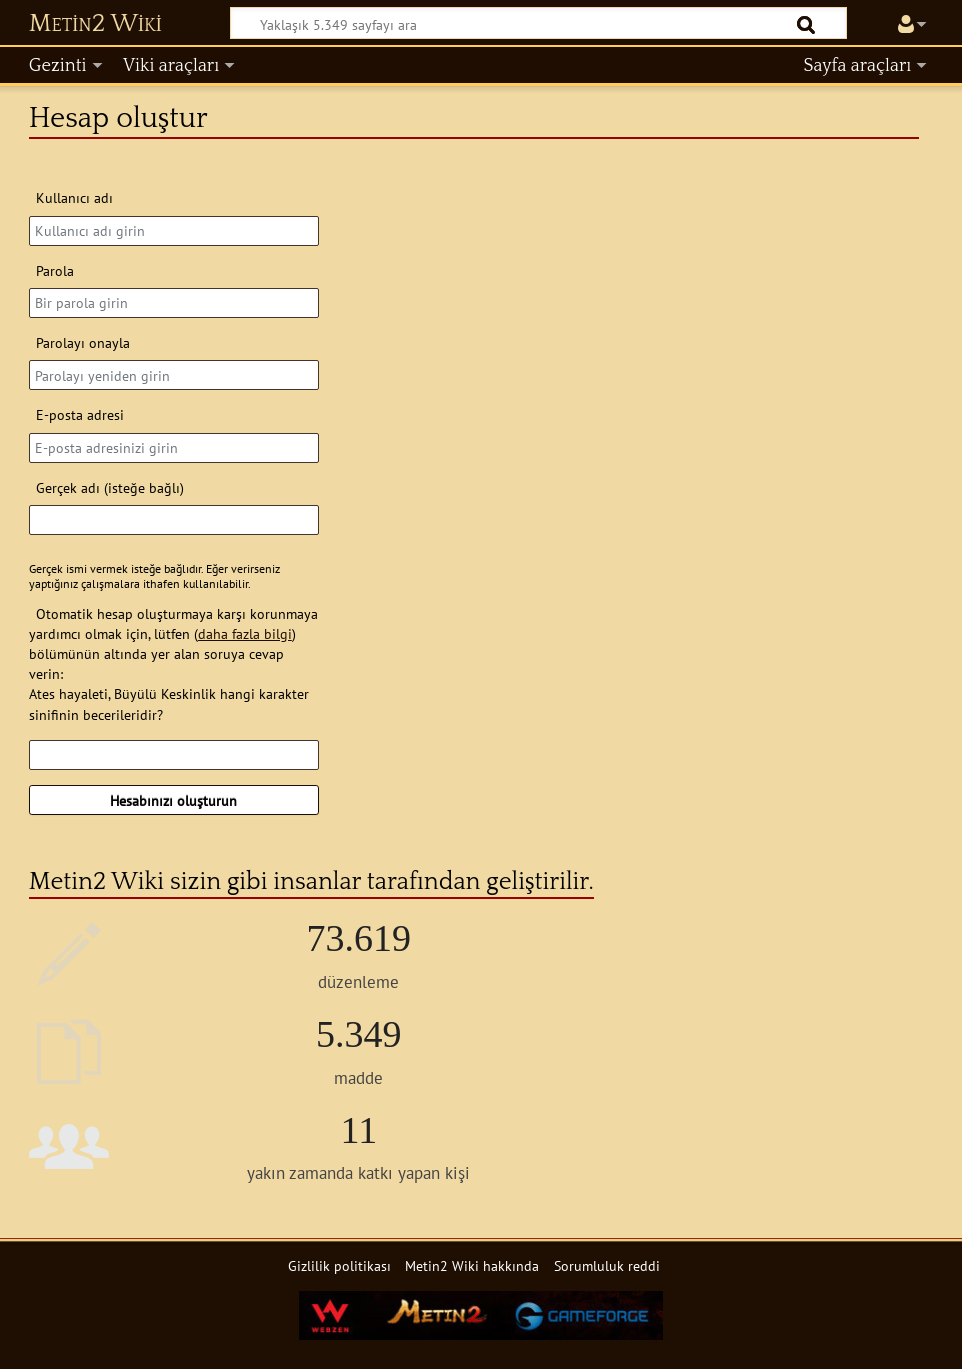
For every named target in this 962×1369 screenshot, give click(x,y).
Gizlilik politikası (339, 1265)
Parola (55, 270)
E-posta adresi (80, 414)
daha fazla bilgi (245, 633)
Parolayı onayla (83, 342)
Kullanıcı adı (74, 197)
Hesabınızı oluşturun (173, 800)
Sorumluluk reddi (607, 1265)
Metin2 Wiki (95, 24)
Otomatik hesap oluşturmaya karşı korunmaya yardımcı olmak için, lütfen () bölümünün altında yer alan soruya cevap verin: (173, 643)
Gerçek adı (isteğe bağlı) (110, 487)
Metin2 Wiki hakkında (472, 1265)
